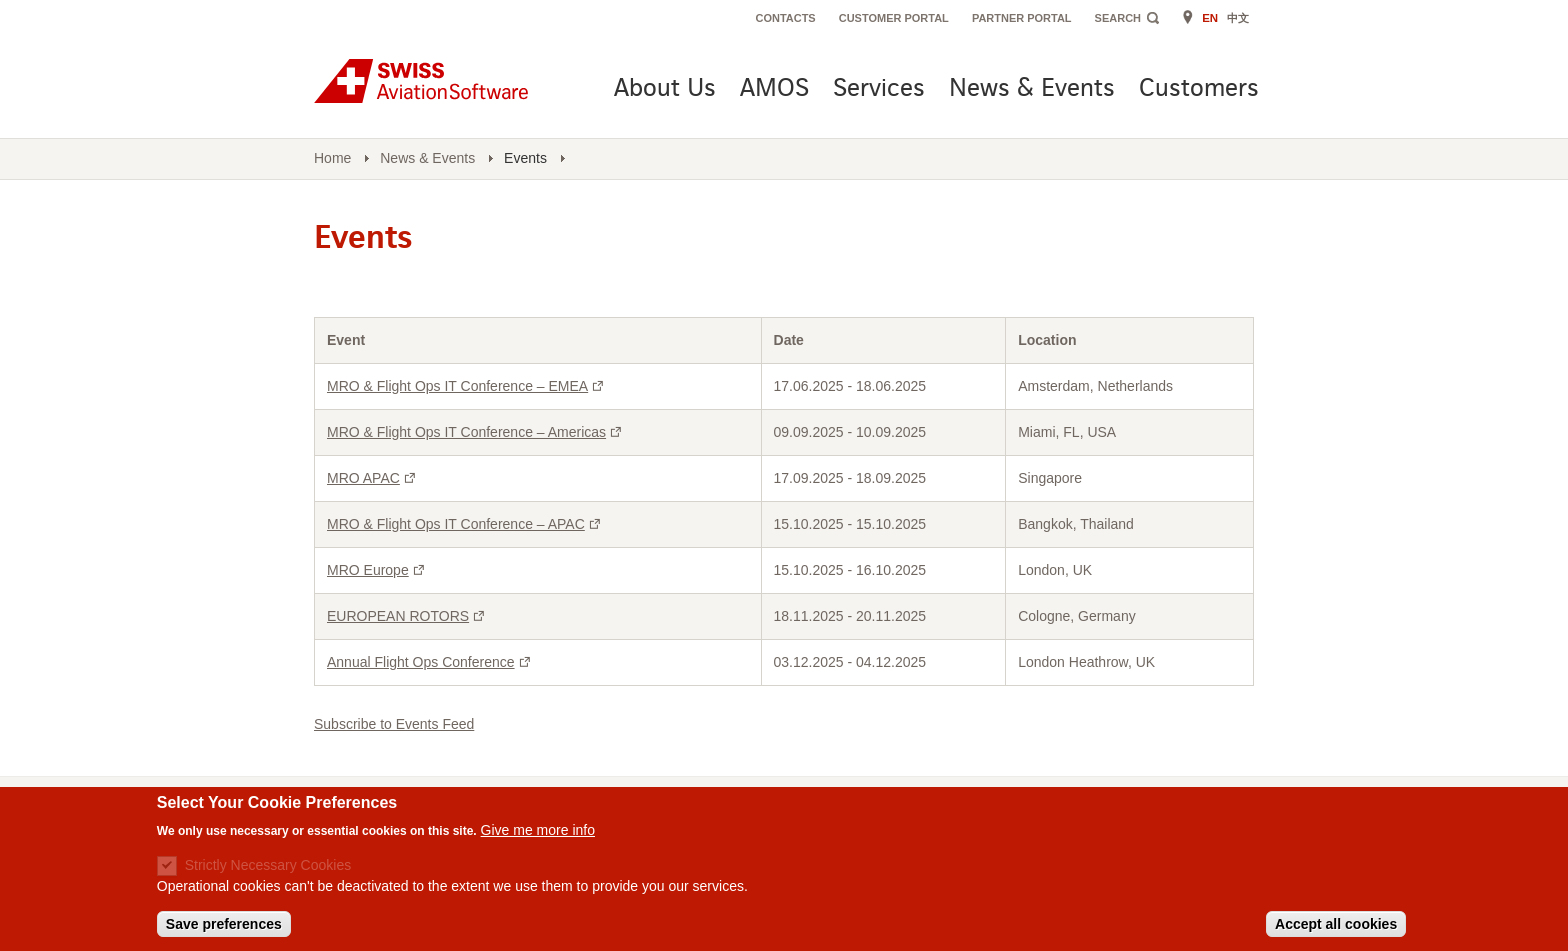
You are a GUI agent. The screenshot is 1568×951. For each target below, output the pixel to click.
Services (879, 89)
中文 (1238, 18)
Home (332, 158)
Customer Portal (894, 18)
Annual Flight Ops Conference (431, 662)
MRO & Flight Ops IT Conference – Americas (476, 432)
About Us (665, 89)
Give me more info (538, 833)
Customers (1199, 89)
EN (1210, 18)
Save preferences (224, 928)
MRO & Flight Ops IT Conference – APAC (466, 524)
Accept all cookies (1336, 928)
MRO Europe (378, 570)
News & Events (1032, 89)
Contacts (785, 18)
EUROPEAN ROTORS (408, 616)
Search (1118, 18)
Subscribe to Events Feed (394, 724)
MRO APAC (373, 478)
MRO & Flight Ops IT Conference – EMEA (467, 386)
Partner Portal (1022, 18)
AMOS (774, 89)
